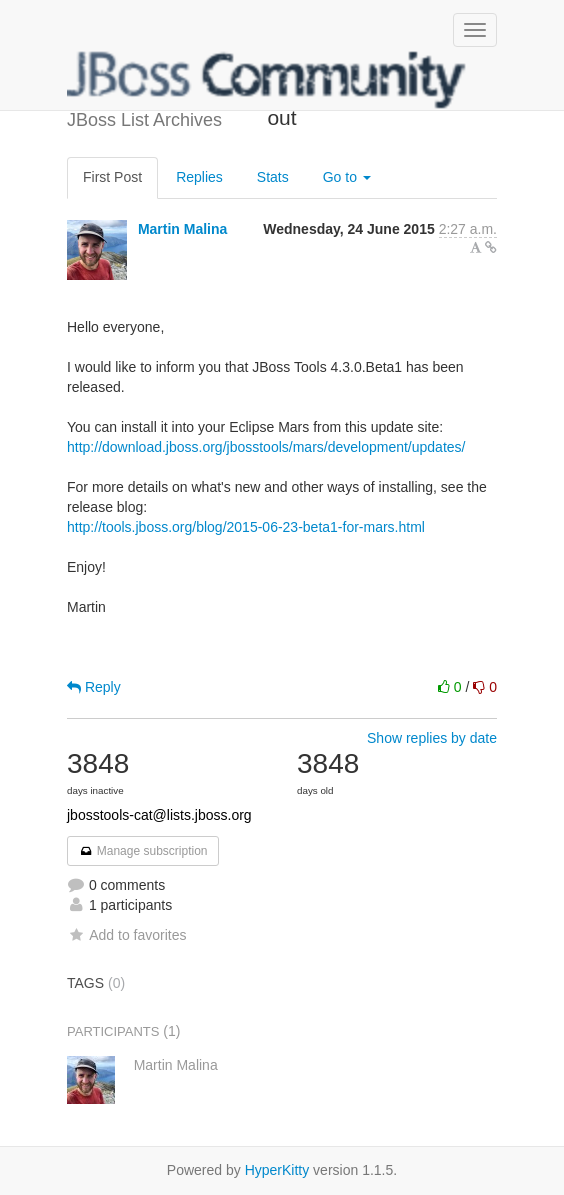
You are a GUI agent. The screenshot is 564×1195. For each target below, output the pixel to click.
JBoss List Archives (267, 80)
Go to (347, 177)
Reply (94, 687)
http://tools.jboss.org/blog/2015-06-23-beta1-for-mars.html (246, 527)
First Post (112, 177)
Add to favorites (126, 935)
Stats (273, 177)
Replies (199, 177)
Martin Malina (182, 229)
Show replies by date (432, 738)
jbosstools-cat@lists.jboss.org (159, 815)
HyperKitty (277, 1170)
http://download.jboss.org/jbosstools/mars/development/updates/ (266, 447)
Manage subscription (143, 851)
